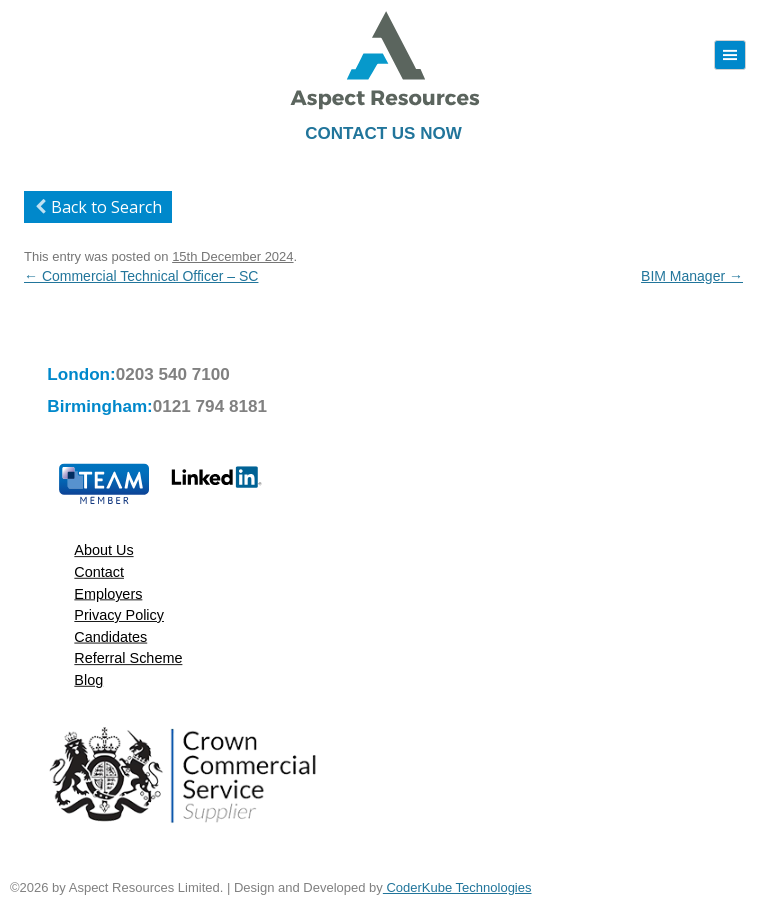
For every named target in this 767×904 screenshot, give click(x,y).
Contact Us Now (383, 133)
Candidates (110, 636)
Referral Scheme (128, 658)
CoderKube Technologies (457, 887)
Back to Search (95, 207)
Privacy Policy (119, 614)
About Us (103, 550)
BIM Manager (692, 276)
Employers (108, 593)
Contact (99, 571)
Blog (88, 679)
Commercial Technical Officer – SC (141, 276)
